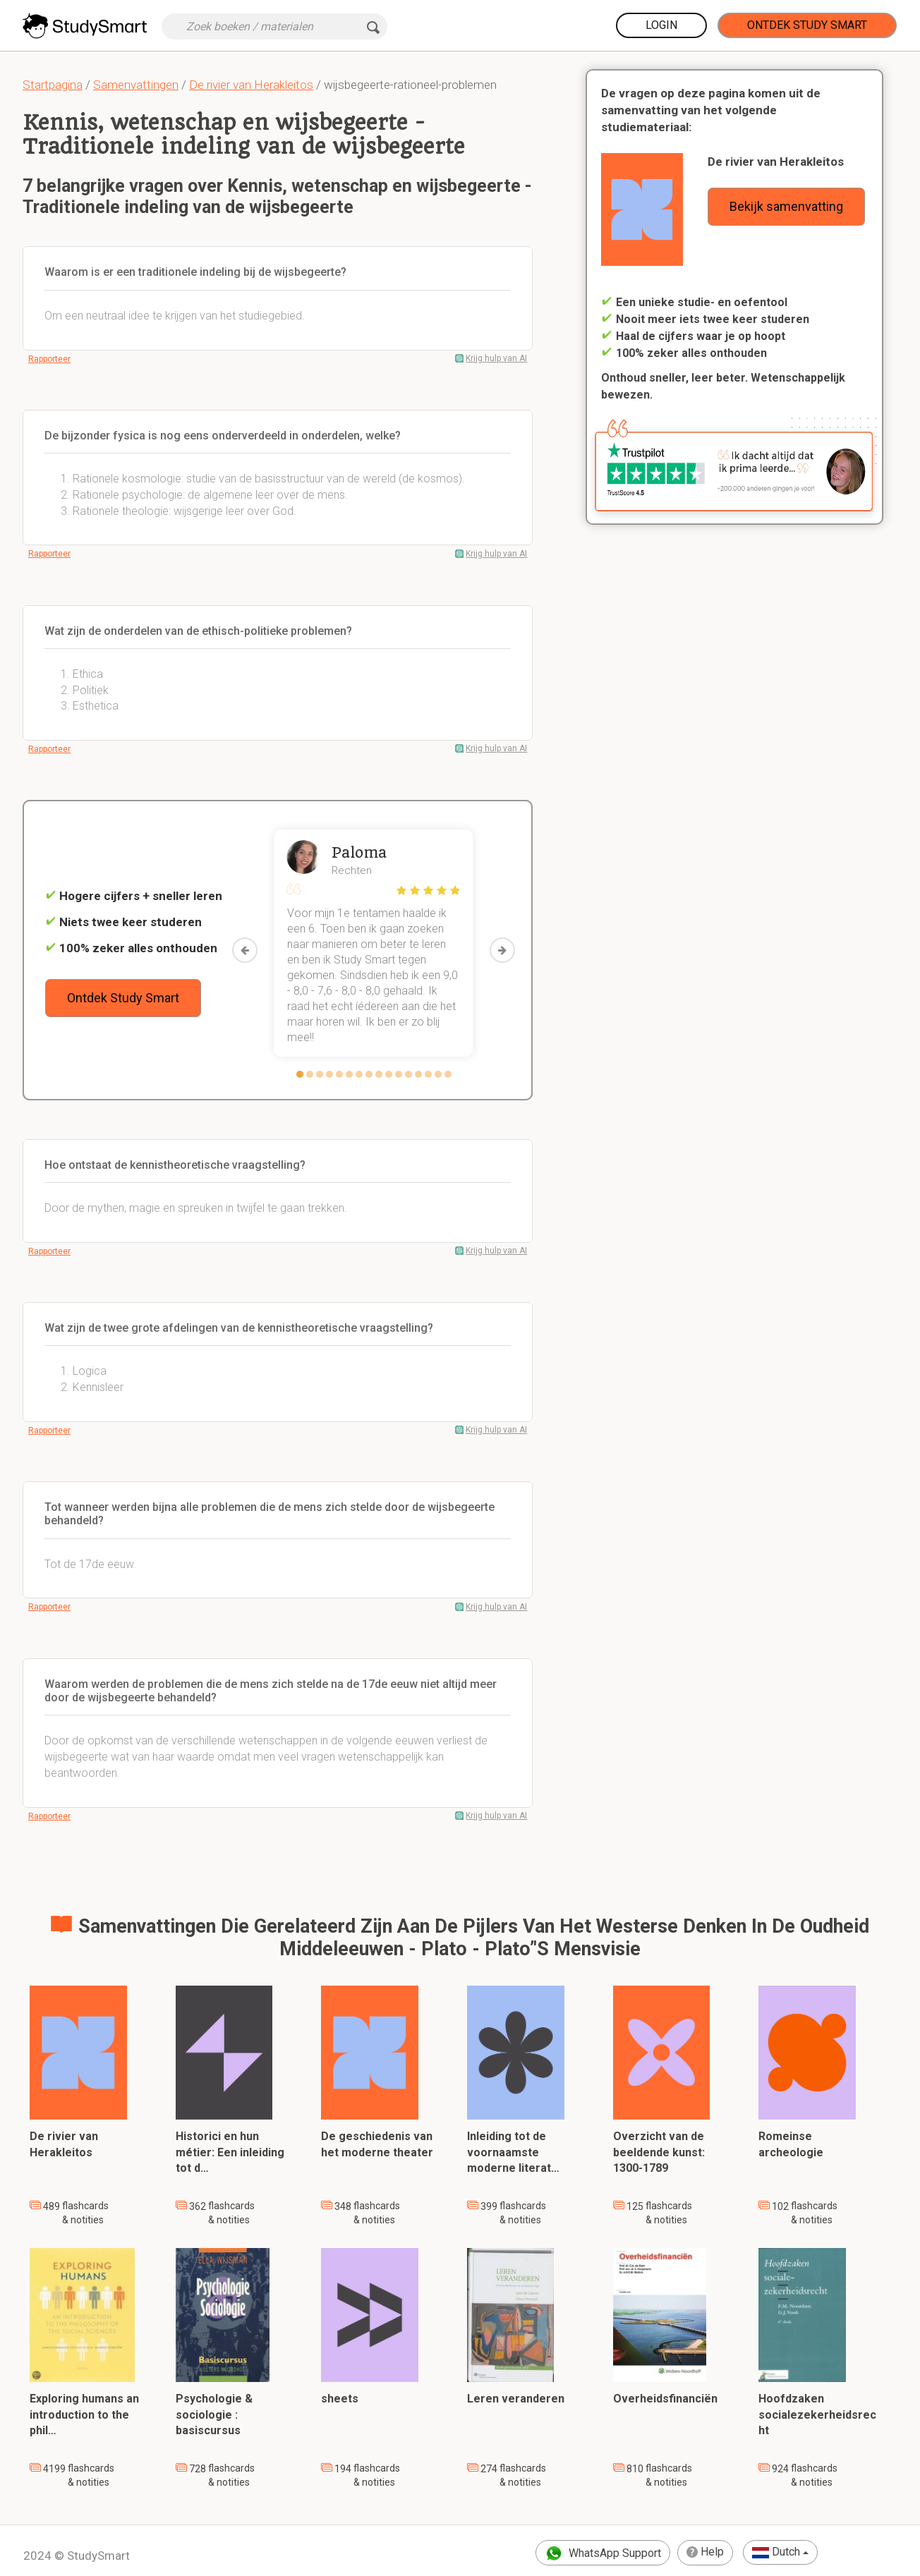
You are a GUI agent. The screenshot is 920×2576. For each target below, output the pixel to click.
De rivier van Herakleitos (251, 85)
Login (661, 25)
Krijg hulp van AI (496, 358)
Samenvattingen (135, 85)
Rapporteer (49, 359)
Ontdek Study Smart (807, 25)
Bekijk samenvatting (786, 206)
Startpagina (53, 85)
